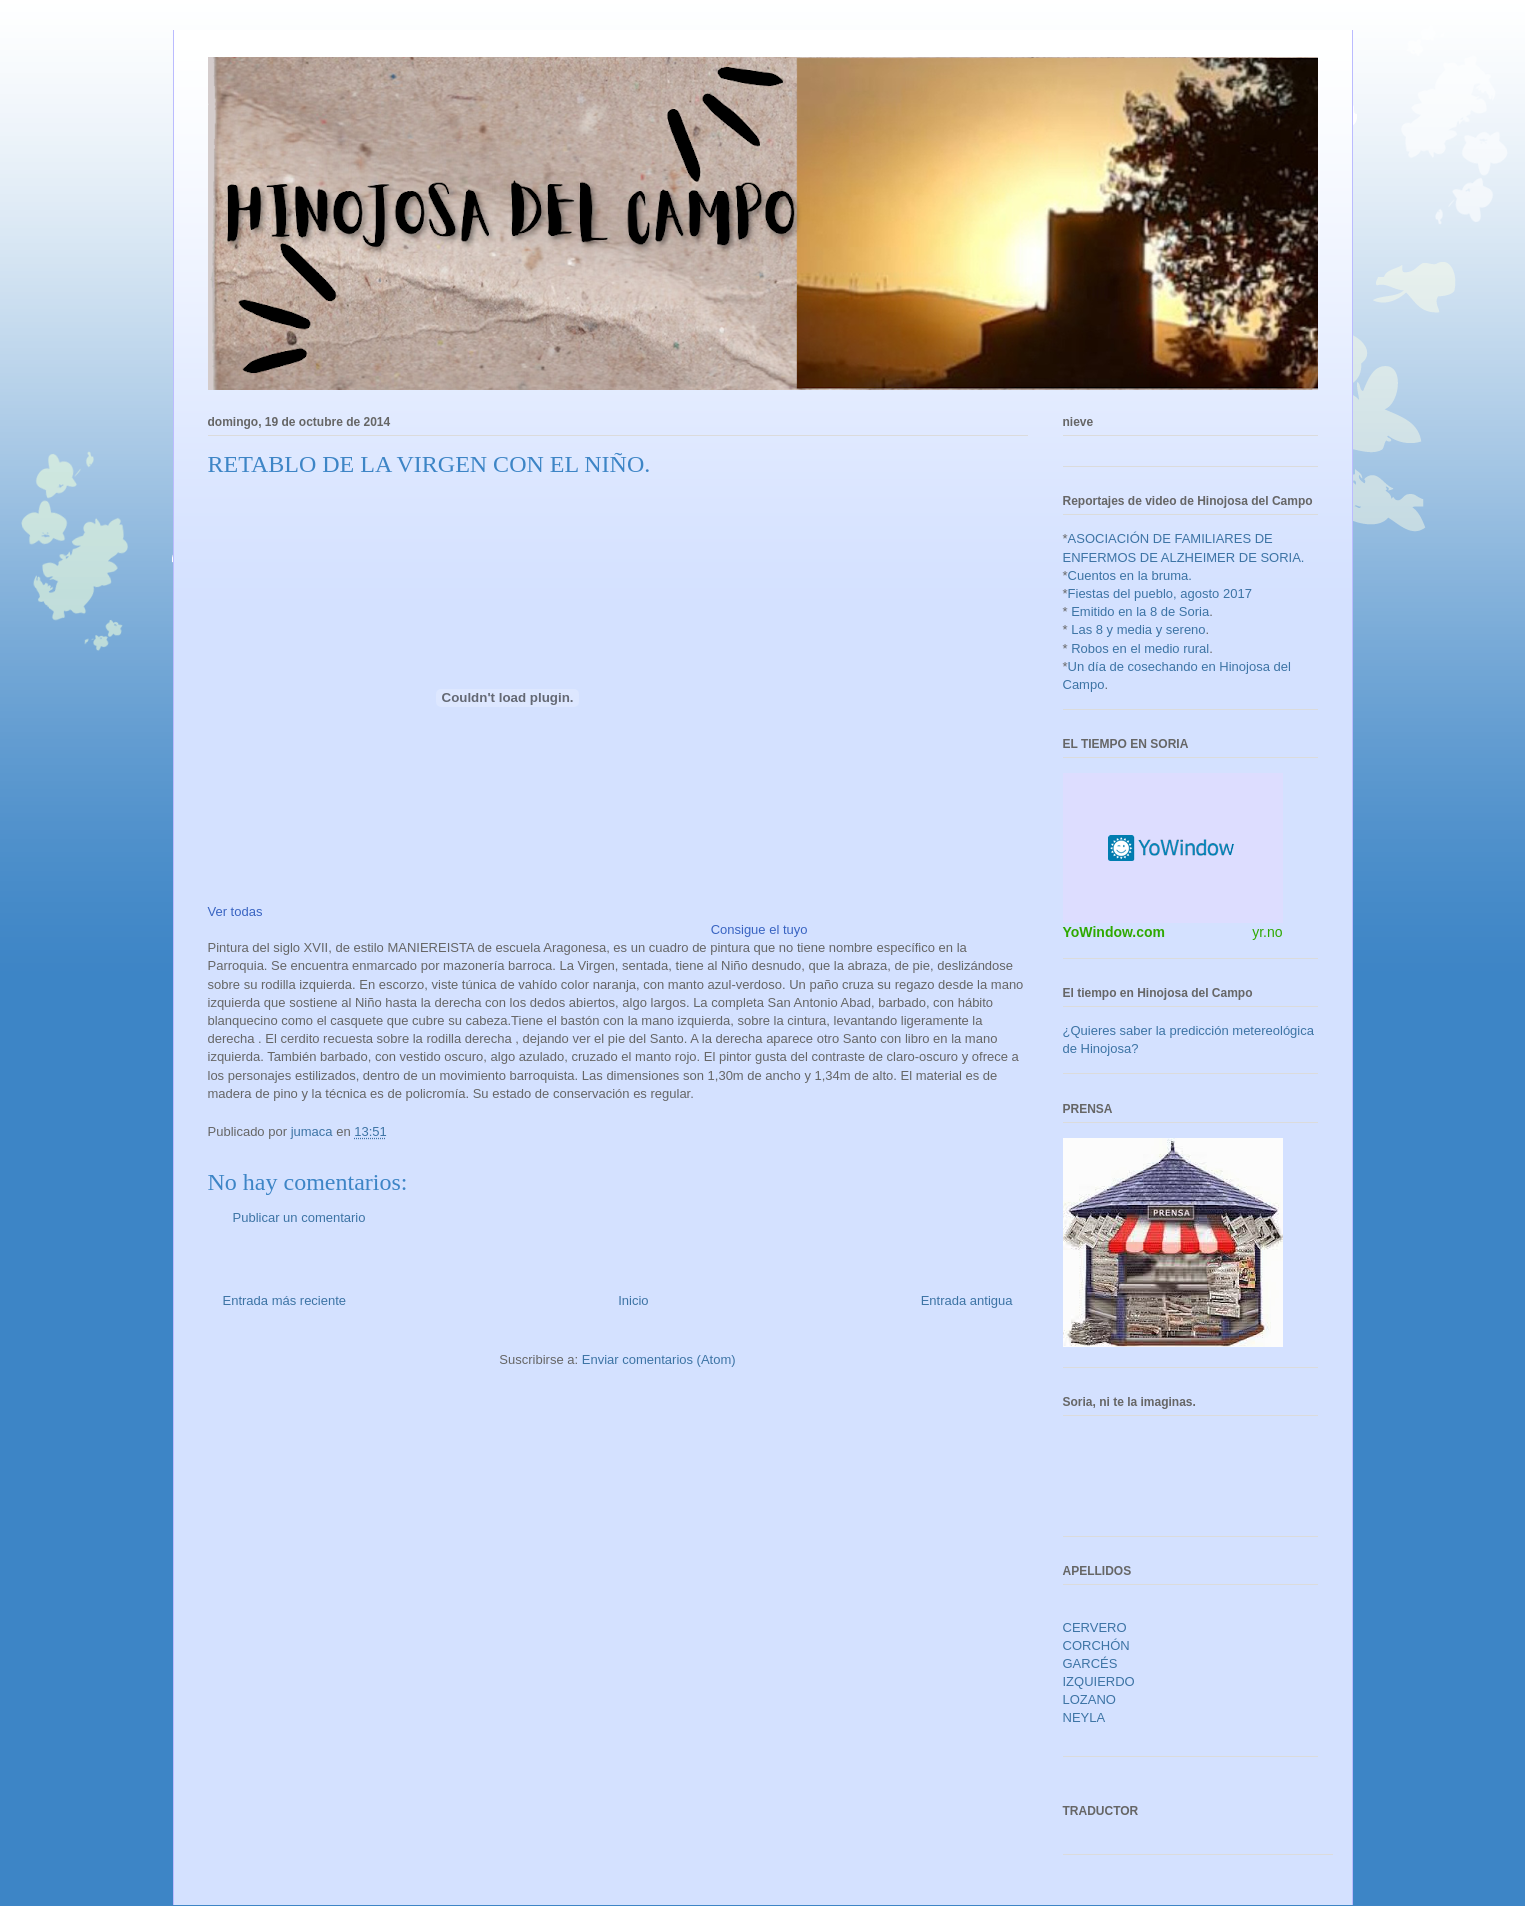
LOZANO (1089, 1699)
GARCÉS (1090, 1663)
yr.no (1267, 932)
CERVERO (1095, 1627)
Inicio (633, 1300)
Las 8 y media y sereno (1138, 629)
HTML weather (1173, 848)
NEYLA (1084, 1717)
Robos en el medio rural (1140, 648)
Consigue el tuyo (759, 929)
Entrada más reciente (285, 1300)
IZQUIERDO (1099, 1681)
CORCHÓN (1096, 1645)
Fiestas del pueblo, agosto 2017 (1160, 593)
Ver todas (235, 911)
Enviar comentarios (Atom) (659, 1359)
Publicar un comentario (299, 1217)
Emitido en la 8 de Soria (1140, 611)
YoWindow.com (1114, 932)
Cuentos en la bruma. (1130, 575)
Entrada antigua (967, 1300)
